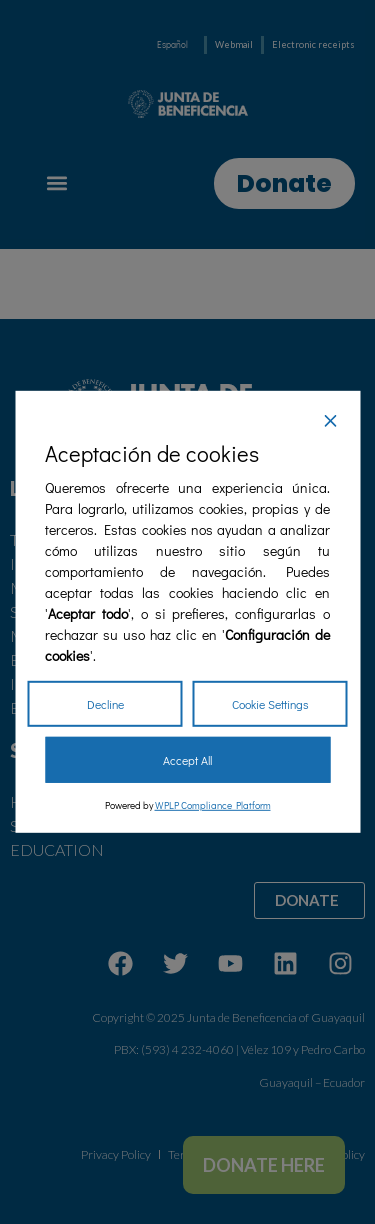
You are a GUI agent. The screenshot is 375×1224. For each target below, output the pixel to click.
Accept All (187, 760)
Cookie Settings (270, 704)
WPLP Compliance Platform (213, 805)
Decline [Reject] (105, 704)
